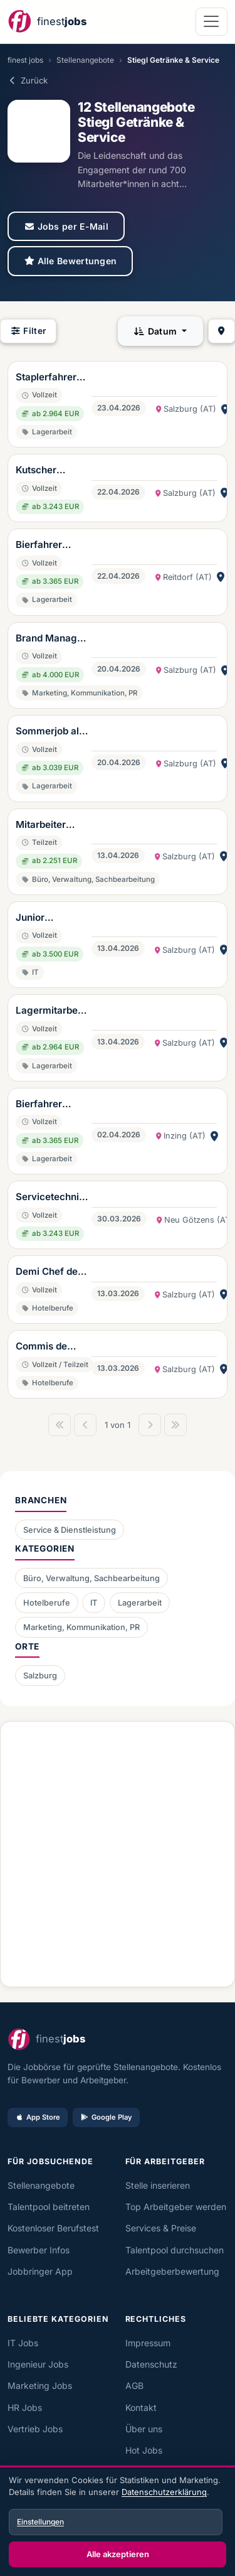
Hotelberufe (46, 1602)
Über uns (143, 2428)
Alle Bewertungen (70, 260)
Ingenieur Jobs (38, 2364)
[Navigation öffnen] (211, 22)
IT (93, 1602)
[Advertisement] (117, 1849)
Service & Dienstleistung (69, 1530)
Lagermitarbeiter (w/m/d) (52, 1011)
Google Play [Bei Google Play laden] (106, 2117)
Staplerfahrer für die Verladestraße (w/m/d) (48, 378)
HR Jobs (25, 2407)
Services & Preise (160, 2228)
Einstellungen (40, 2521)
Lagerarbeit (140, 1602)
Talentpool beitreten (49, 2206)
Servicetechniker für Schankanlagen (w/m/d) (51, 1198)
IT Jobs (23, 2342)
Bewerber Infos (39, 2250)
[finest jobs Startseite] (47, 21)
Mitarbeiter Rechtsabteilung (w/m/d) (49, 825)
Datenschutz (151, 2364)
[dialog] (117, 2522)
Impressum (147, 2342)
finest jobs (25, 60)
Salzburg (40, 1675)
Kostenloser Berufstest (53, 2228)
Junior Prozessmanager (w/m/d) (50, 918)
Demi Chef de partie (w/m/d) (49, 1272)
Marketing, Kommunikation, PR (81, 1627)
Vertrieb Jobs (35, 2428)
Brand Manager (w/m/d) (51, 639)
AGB (134, 2385)
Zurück (28, 80)
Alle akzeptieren (117, 2554)
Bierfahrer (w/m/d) (39, 545)
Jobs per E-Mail (66, 226)
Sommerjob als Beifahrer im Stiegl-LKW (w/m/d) (50, 732)
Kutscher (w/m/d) (36, 471)
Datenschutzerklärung (164, 2492)
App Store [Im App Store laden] (37, 2117)
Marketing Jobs (40, 2385)
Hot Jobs (143, 2450)
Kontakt (141, 2407)
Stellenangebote (85, 60)
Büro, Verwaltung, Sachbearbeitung (91, 1578)
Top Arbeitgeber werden (175, 2206)
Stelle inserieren (157, 2185)
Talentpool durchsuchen (174, 2250)
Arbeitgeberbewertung (172, 2271)
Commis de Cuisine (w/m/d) (41, 1347)
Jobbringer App (40, 2271)
